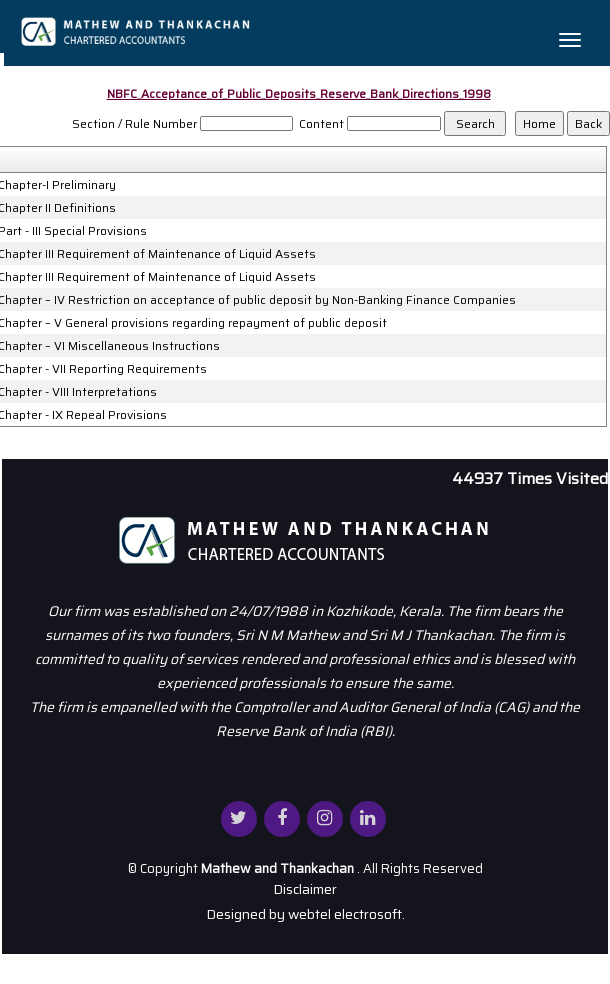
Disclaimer (305, 889)
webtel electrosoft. (346, 914)
